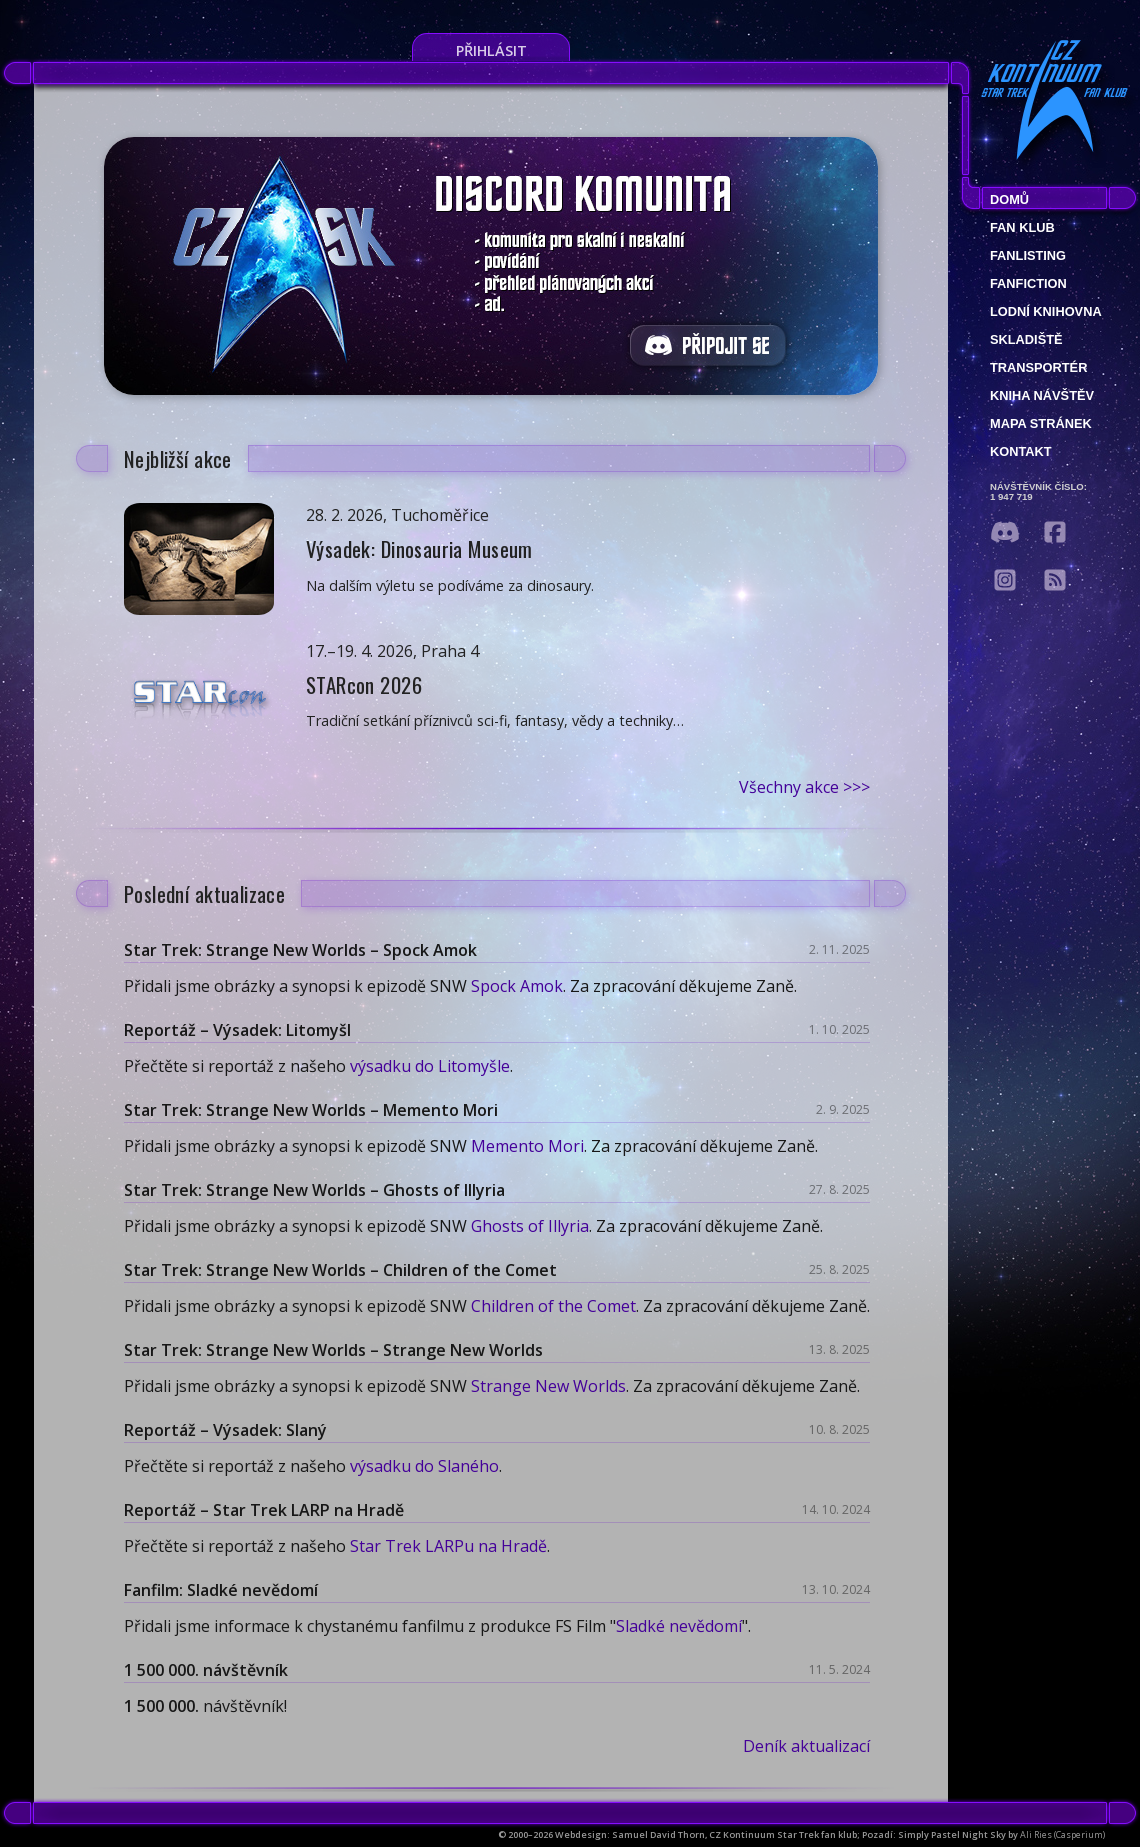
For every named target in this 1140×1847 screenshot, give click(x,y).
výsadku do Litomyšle (430, 1066)
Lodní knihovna (1046, 311)
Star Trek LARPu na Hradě (448, 1546)
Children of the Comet (553, 1306)
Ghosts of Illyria (530, 1226)
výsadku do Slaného (424, 1466)
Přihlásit (491, 50)
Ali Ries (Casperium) (1062, 1834)
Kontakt (1021, 451)
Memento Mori (527, 1146)
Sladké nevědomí (679, 1626)
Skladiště (1026, 339)
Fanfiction (1028, 283)
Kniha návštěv (1042, 395)
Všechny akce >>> (804, 787)
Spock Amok (517, 986)
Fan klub (1022, 227)
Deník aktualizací (806, 1746)
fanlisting (1028, 255)
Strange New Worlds (548, 1386)
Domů (1009, 199)
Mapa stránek (1041, 423)
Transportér (1038, 367)
